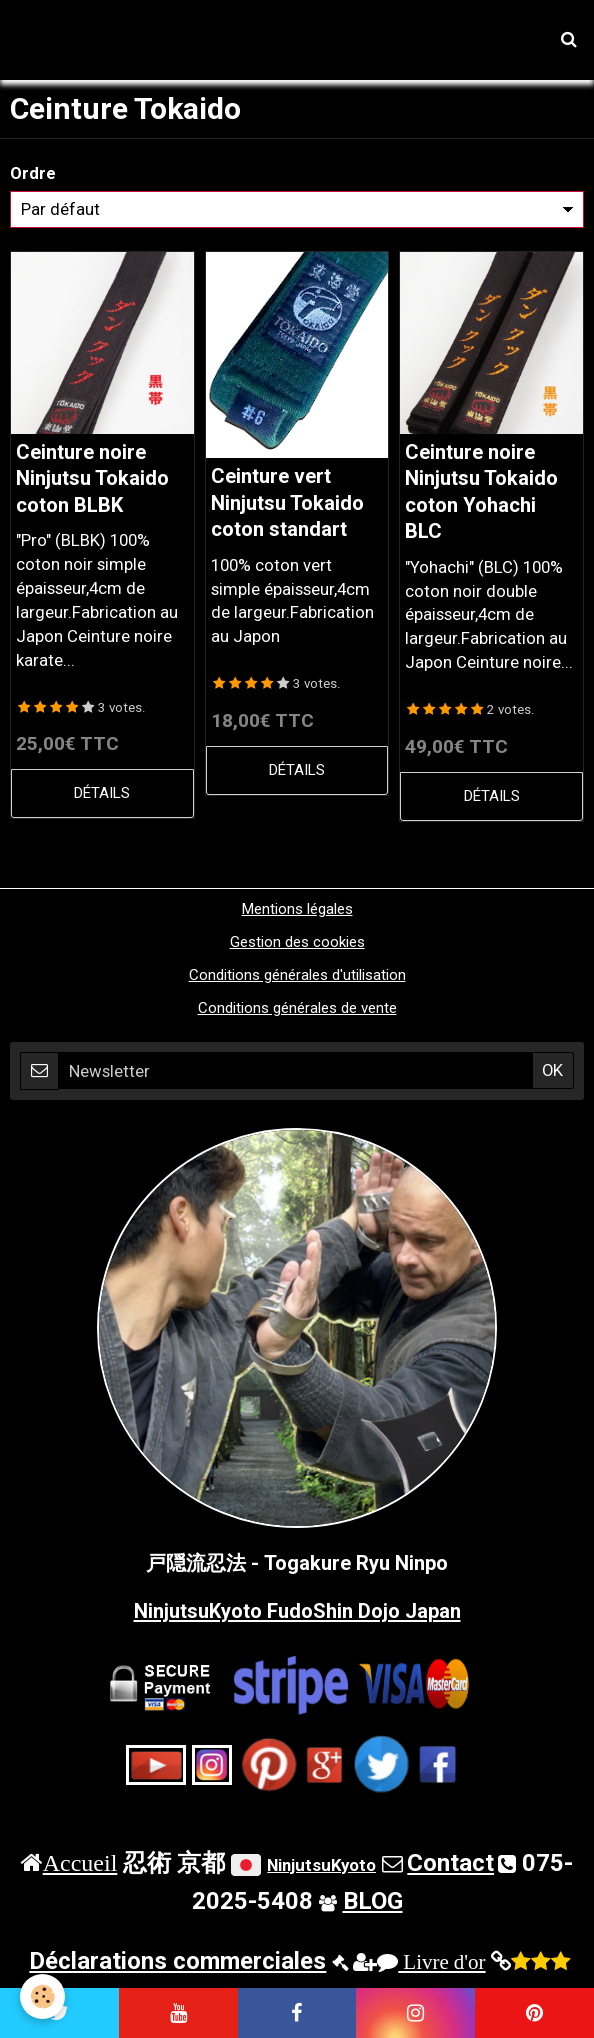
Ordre (33, 173)
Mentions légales (297, 909)
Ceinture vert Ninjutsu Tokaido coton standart (287, 503)
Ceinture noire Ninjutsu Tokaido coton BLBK (92, 478)
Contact (450, 1863)
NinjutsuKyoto (321, 1865)
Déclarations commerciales (177, 1961)
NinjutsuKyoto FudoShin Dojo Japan (297, 1611)
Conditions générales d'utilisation (297, 975)
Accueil (80, 1862)
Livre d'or (431, 1961)
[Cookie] (42, 1996)
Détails (102, 793)
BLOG (373, 1901)
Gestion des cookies (297, 942)
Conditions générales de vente (297, 1008)
